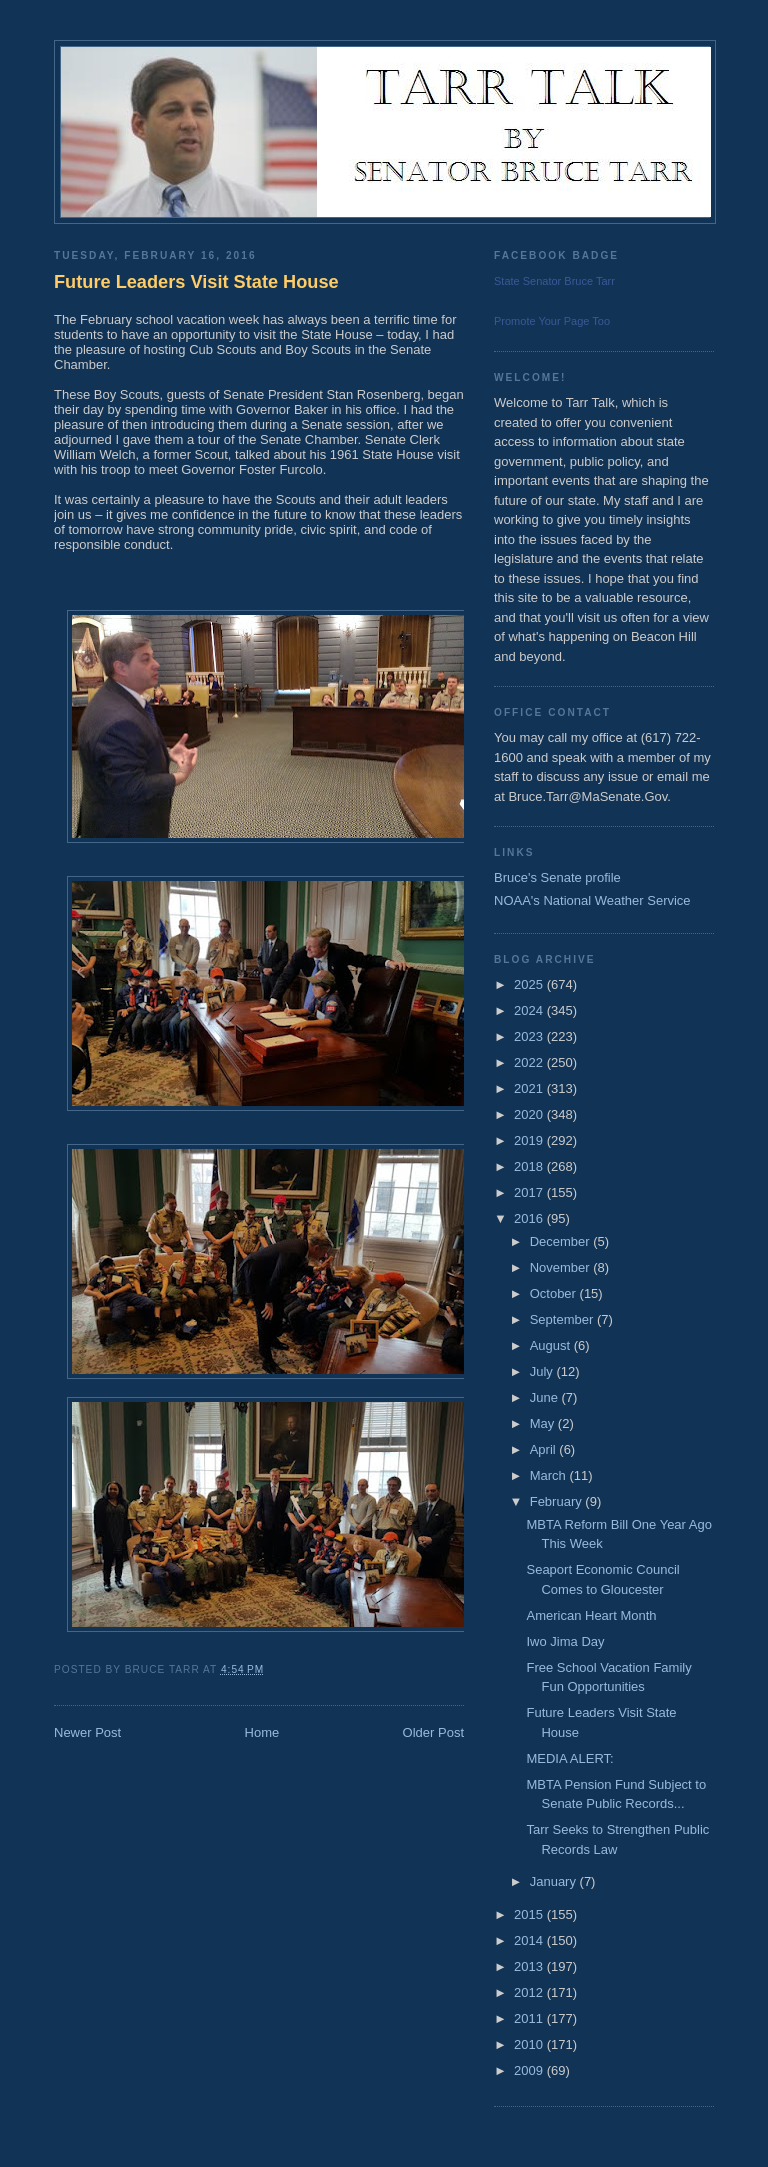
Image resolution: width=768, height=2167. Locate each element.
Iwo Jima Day (565, 1641)
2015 (530, 1914)
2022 (530, 1062)
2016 (530, 1218)
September (563, 1319)
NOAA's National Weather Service (592, 900)
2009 (530, 2070)
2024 (530, 1010)
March (550, 1475)
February (558, 1501)
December (562, 1241)
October (555, 1293)
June (546, 1397)
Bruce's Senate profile (557, 877)
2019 (530, 1140)
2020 (530, 1114)
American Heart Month (591, 1615)
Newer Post (87, 1732)
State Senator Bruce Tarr (554, 281)
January (555, 1881)
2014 (530, 1940)
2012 (530, 1992)
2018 (530, 1166)
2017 (530, 1192)
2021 (530, 1088)
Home (262, 1732)
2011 (530, 2018)
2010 (530, 2044)
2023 (530, 1036)
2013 (530, 1966)
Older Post (433, 1732)
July (543, 1371)
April (545, 1449)
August (552, 1345)
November (562, 1267)
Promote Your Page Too (552, 321)
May (544, 1423)
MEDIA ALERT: (569, 1758)
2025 (530, 984)
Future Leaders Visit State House (196, 282)
